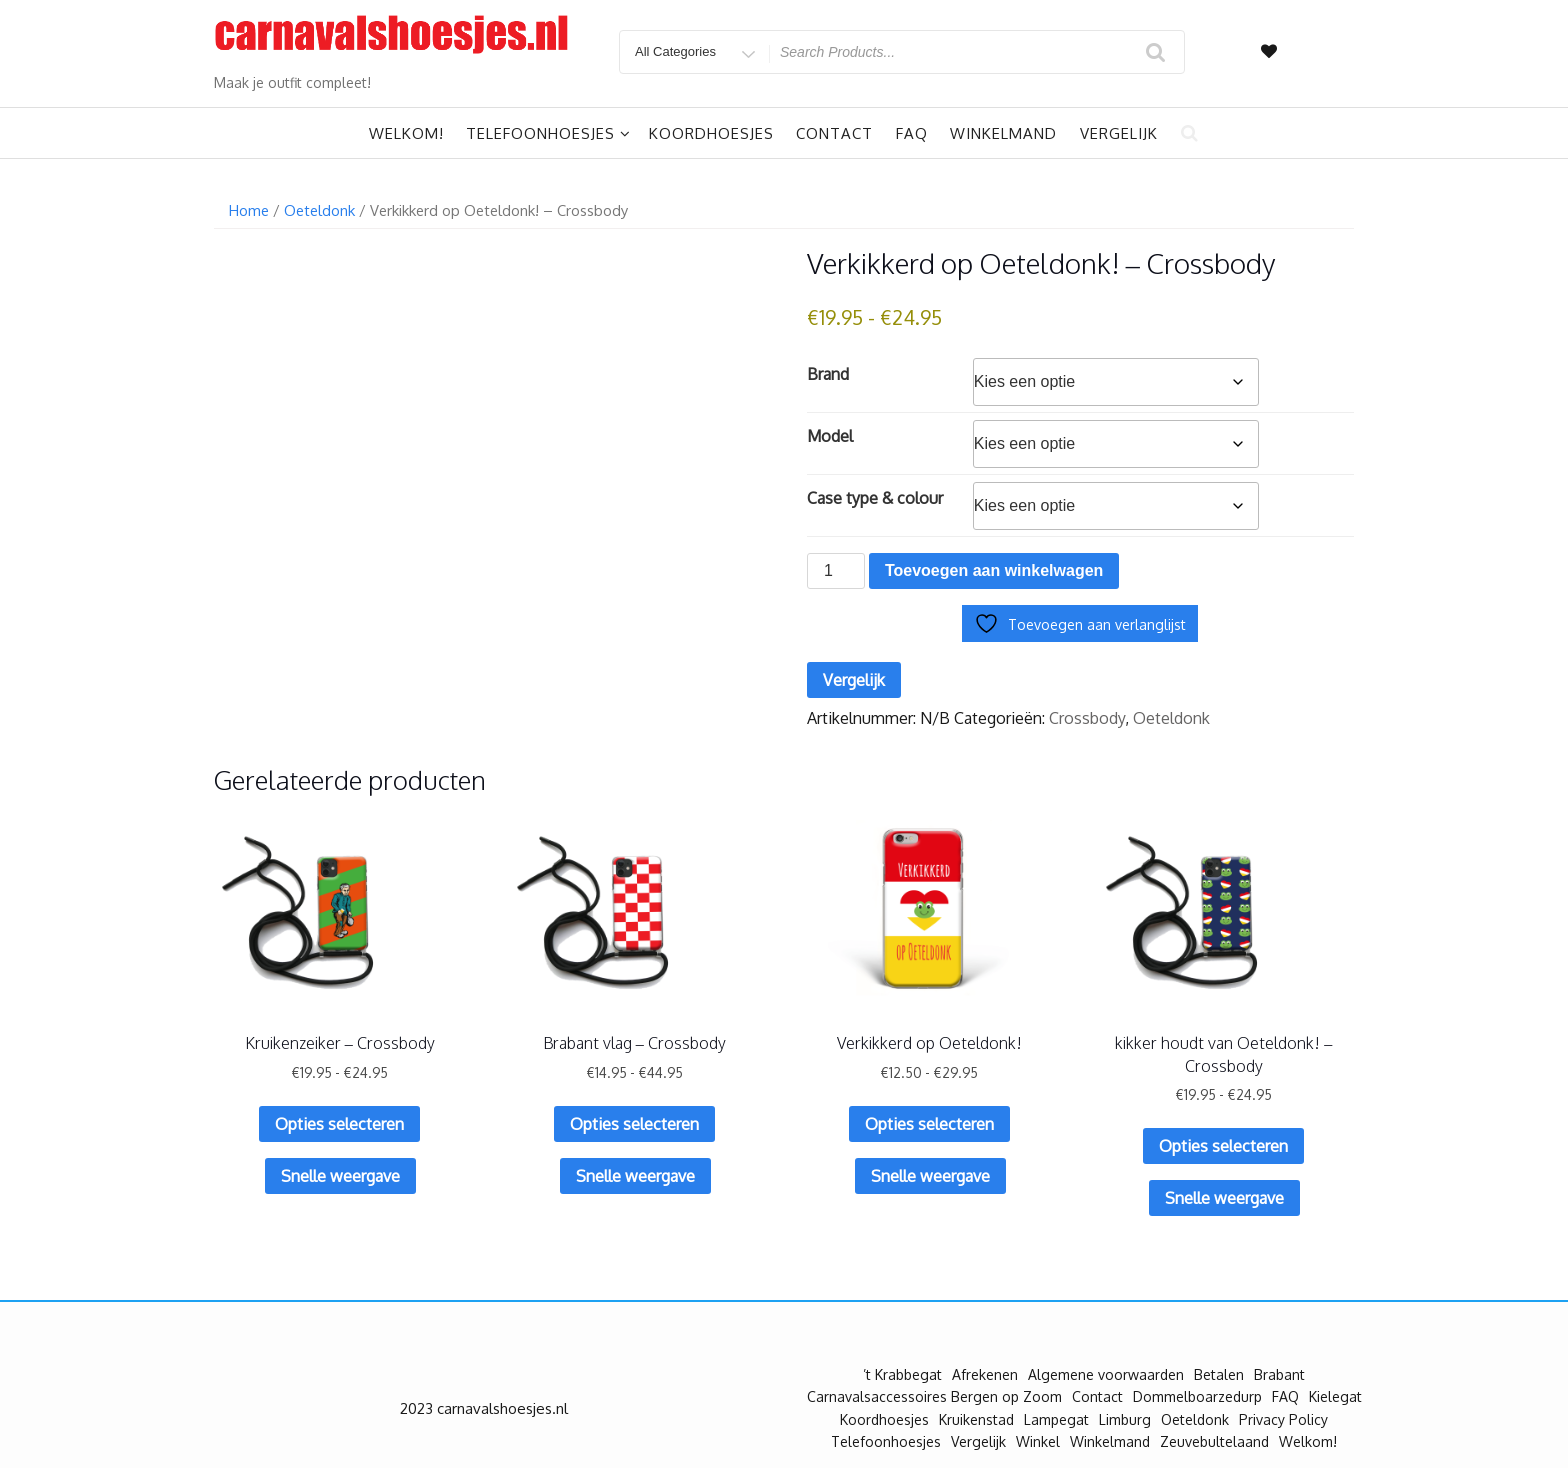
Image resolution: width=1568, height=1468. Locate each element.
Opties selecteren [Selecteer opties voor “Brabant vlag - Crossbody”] (634, 1124)
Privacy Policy (1283, 1419)
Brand (828, 374)
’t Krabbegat (902, 1374)
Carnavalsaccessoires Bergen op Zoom (934, 1396)
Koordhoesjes (711, 133)
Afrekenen (985, 1374)
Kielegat (1335, 1396)
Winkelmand (1003, 133)
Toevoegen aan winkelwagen (994, 570)
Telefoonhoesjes (548, 133)
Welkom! (406, 133)
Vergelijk (1119, 133)
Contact (834, 133)
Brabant (1279, 1374)
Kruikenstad (976, 1419)
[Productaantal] (836, 571)
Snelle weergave (340, 1176)
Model (830, 436)
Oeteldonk (319, 210)
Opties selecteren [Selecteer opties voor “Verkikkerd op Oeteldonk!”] (929, 1124)
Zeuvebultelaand (1214, 1441)
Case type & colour (875, 498)
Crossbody (1087, 718)
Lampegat (1056, 1419)
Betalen (1219, 1374)
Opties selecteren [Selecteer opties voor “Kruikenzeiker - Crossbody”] (339, 1124)
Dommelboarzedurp (1197, 1396)
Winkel (1038, 1441)
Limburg (1125, 1419)
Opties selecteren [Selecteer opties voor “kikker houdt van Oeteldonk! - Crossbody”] (1223, 1146)
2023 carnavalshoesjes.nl (484, 1408)
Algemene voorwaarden (1106, 1374)
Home (249, 210)
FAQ (912, 133)
